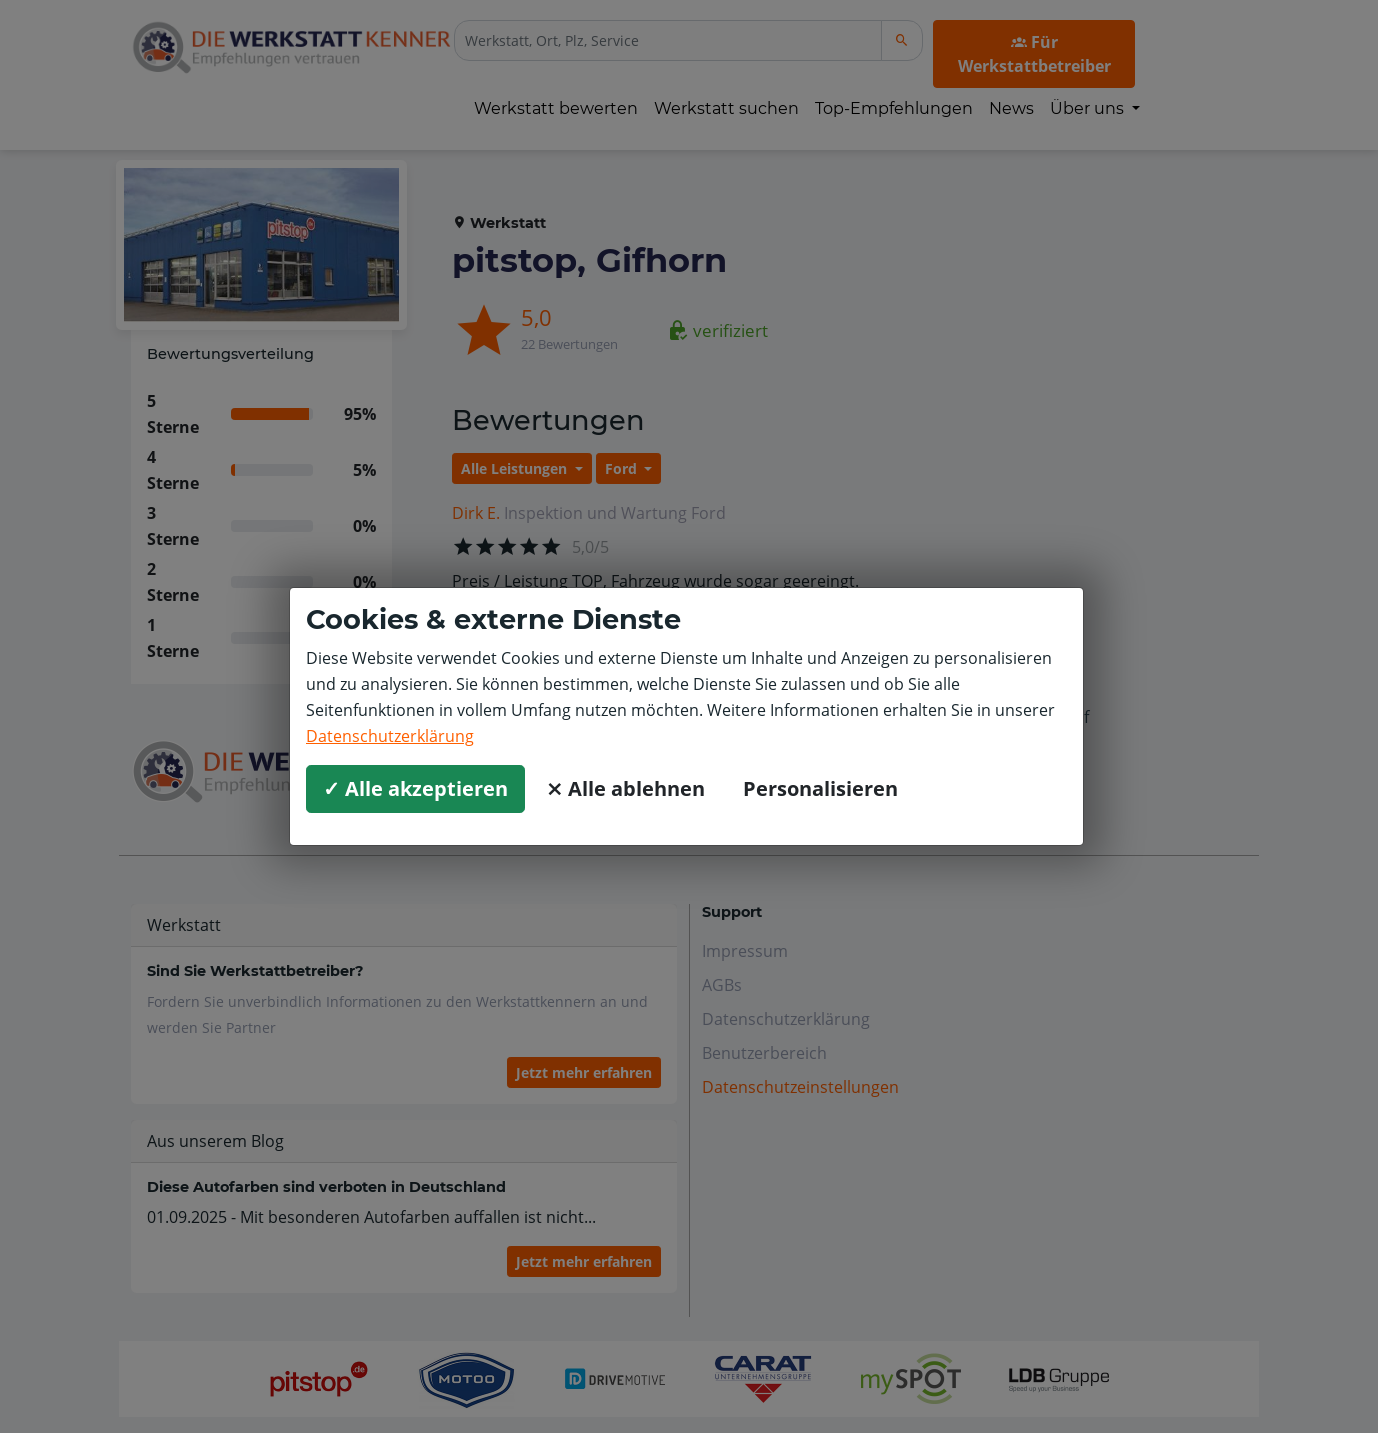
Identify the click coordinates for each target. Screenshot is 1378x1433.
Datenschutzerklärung (390, 736)
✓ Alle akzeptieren (415, 788)
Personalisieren (820, 788)
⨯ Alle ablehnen (625, 788)
